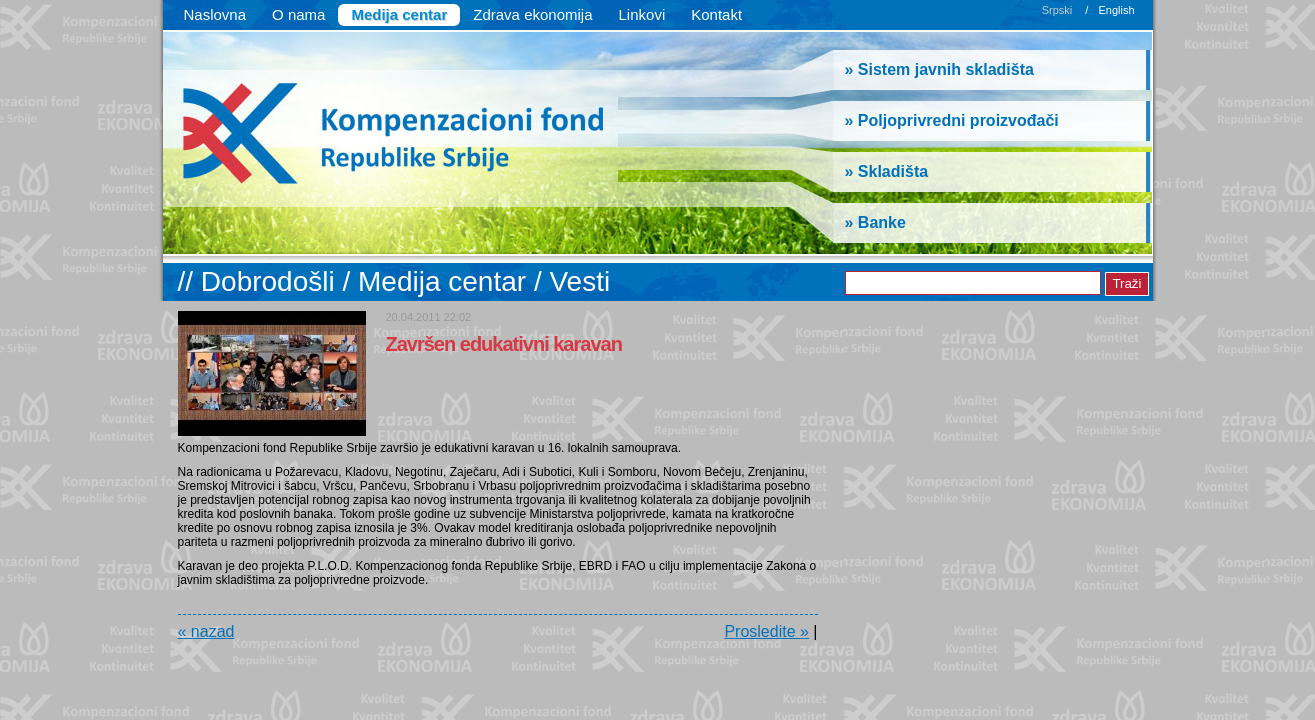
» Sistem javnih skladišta (939, 69)
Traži (1126, 283)
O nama (298, 14)
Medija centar (399, 14)
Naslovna (215, 14)
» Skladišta (887, 171)
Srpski (1057, 10)
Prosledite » (766, 631)
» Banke (875, 222)
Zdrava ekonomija (532, 14)
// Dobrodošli (260, 281)
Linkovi (642, 14)
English (1116, 10)
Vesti (579, 281)
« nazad (206, 631)
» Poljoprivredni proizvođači (952, 120)
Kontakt (716, 14)
